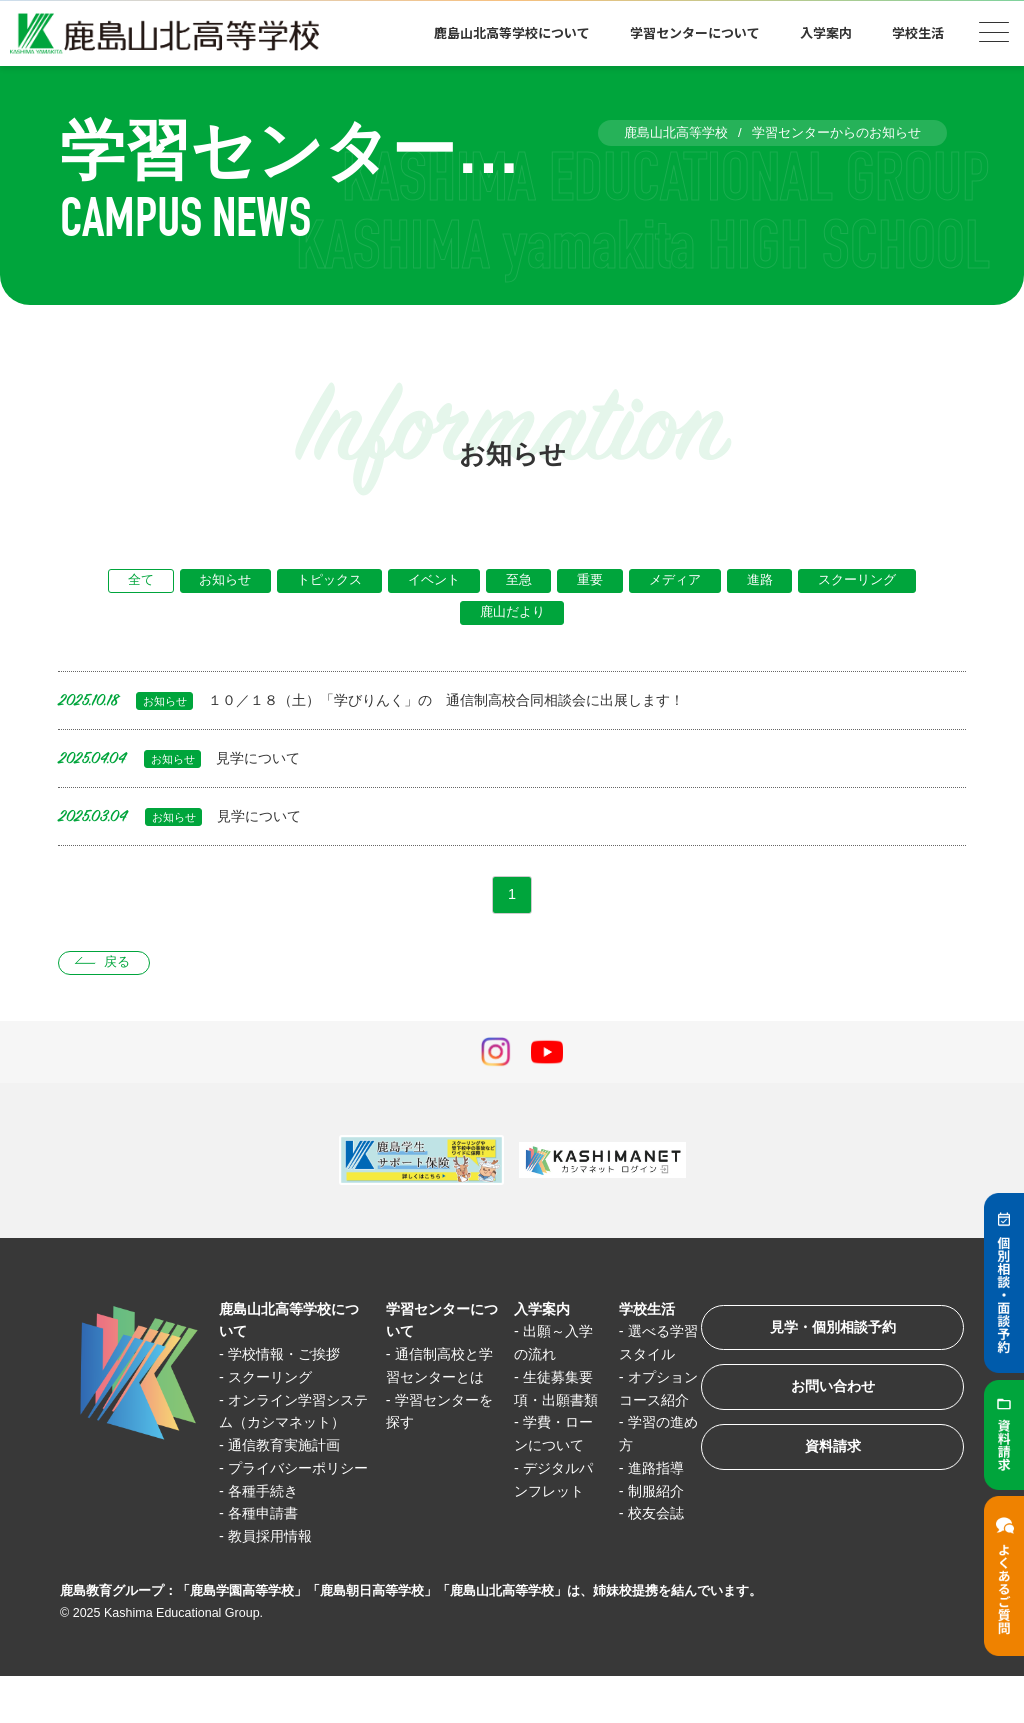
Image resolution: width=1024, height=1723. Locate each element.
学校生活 (918, 32)
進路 (764, 581)
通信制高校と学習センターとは (435, 1380)
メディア (678, 581)
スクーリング (863, 581)
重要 (592, 581)
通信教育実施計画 (289, 1470)
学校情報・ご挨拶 (289, 1357)
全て (136, 581)
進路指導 (651, 1492)
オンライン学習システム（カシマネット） (292, 1425)
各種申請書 (266, 1560)
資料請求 (828, 1457)
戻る (119, 966)
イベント (433, 581)
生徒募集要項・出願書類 (551, 1403)
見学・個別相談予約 (828, 1333)
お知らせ (222, 581)
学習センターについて (695, 32)
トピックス (327, 581)
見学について (182, 760)
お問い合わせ (828, 1395)
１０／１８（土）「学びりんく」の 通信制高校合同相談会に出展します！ (388, 702)
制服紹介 (651, 1515)
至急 (519, 581)
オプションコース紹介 (649, 1403)
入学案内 (826, 32)
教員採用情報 (274, 1582)
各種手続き (266, 1537)
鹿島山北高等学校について (512, 32)
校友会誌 (651, 1537)
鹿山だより (512, 614)
